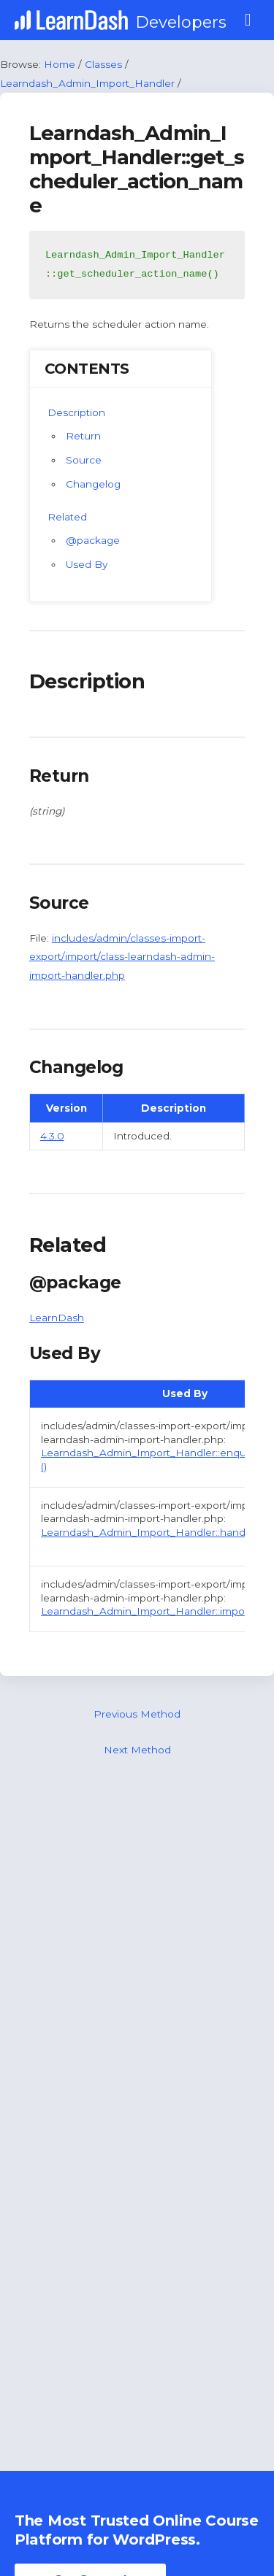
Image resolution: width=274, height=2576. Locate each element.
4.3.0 (52, 1136)
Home (59, 64)
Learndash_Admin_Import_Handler (87, 83)
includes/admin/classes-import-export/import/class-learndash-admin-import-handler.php (122, 956)
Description (76, 412)
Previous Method (137, 1714)
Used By (86, 564)
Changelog (93, 484)
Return (83, 436)
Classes (103, 64)
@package (93, 540)
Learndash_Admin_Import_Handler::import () (151, 1611)
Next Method (137, 1750)
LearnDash (56, 1317)
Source (84, 460)
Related (67, 517)
